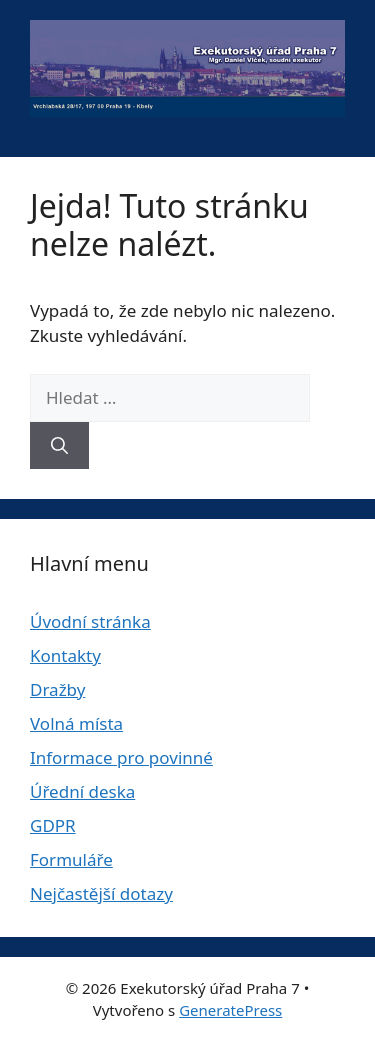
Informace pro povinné (121, 757)
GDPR (53, 825)
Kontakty (65, 655)
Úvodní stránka (90, 621)
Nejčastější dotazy (101, 893)
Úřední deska (82, 791)
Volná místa (76, 723)
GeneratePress (230, 1010)
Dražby (57, 689)
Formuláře (71, 859)
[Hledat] (59, 446)
